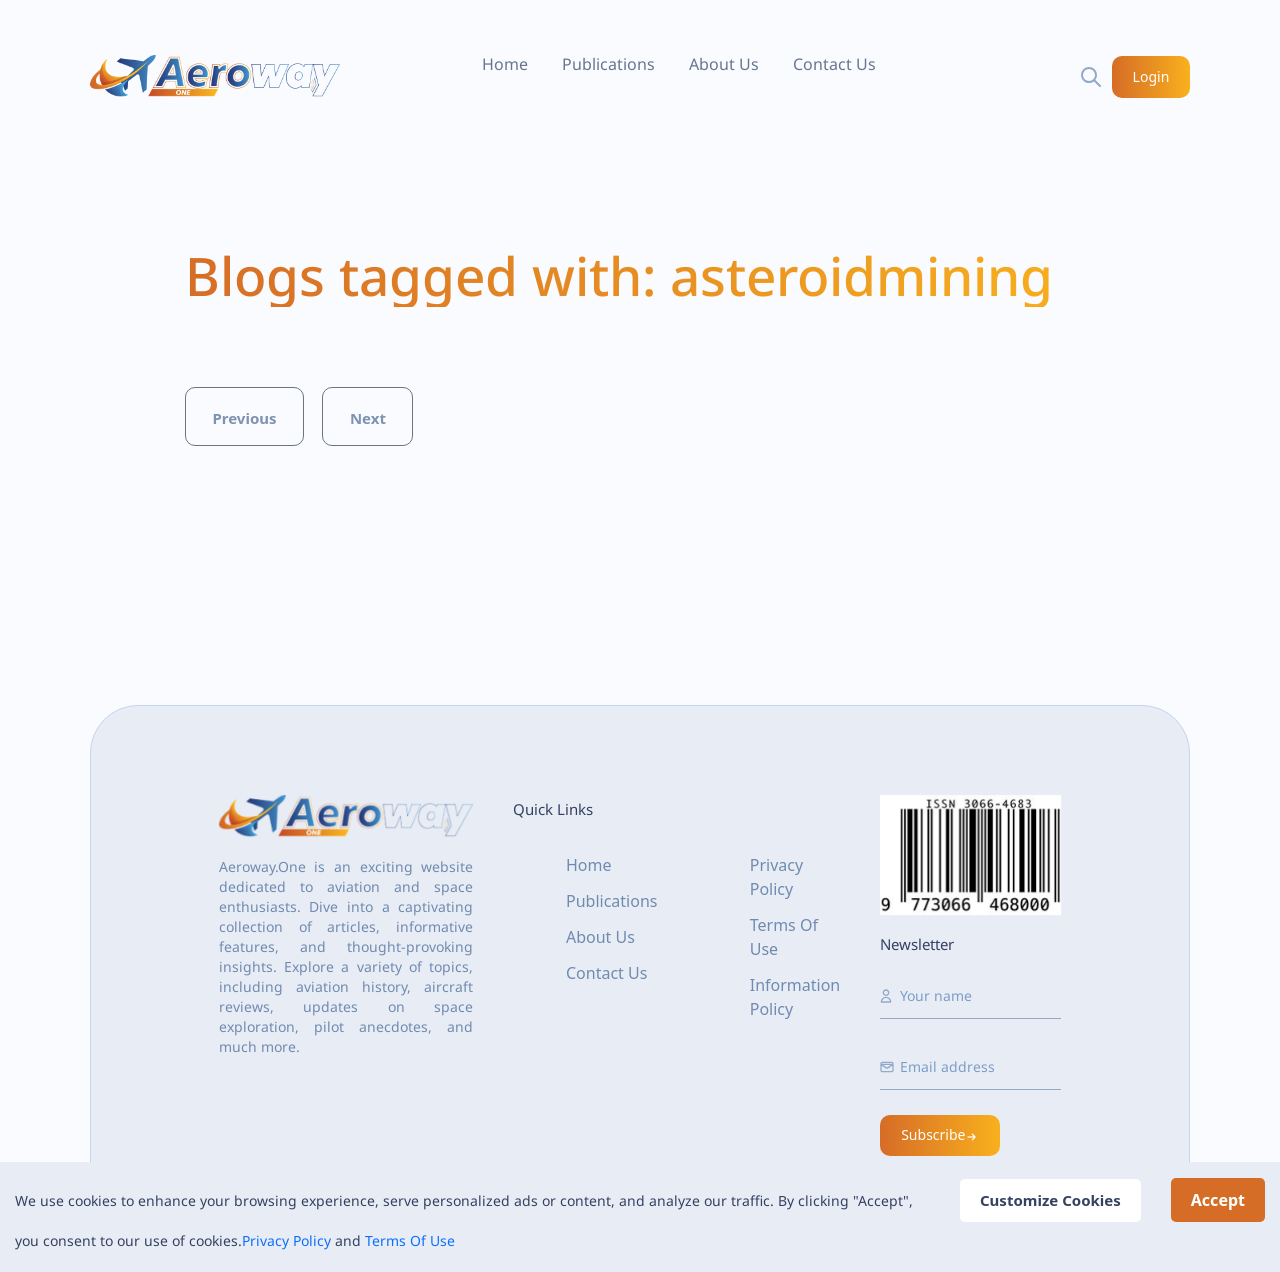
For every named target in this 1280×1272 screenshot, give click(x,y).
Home (505, 64)
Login (1151, 76)
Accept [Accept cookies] (1218, 1200)
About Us (724, 64)
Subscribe (940, 1134)
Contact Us (834, 64)
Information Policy (795, 997)
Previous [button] (244, 418)
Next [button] (368, 418)
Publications (608, 64)
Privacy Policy (286, 1240)
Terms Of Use (410, 1240)
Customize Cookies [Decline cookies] (1050, 1200)
